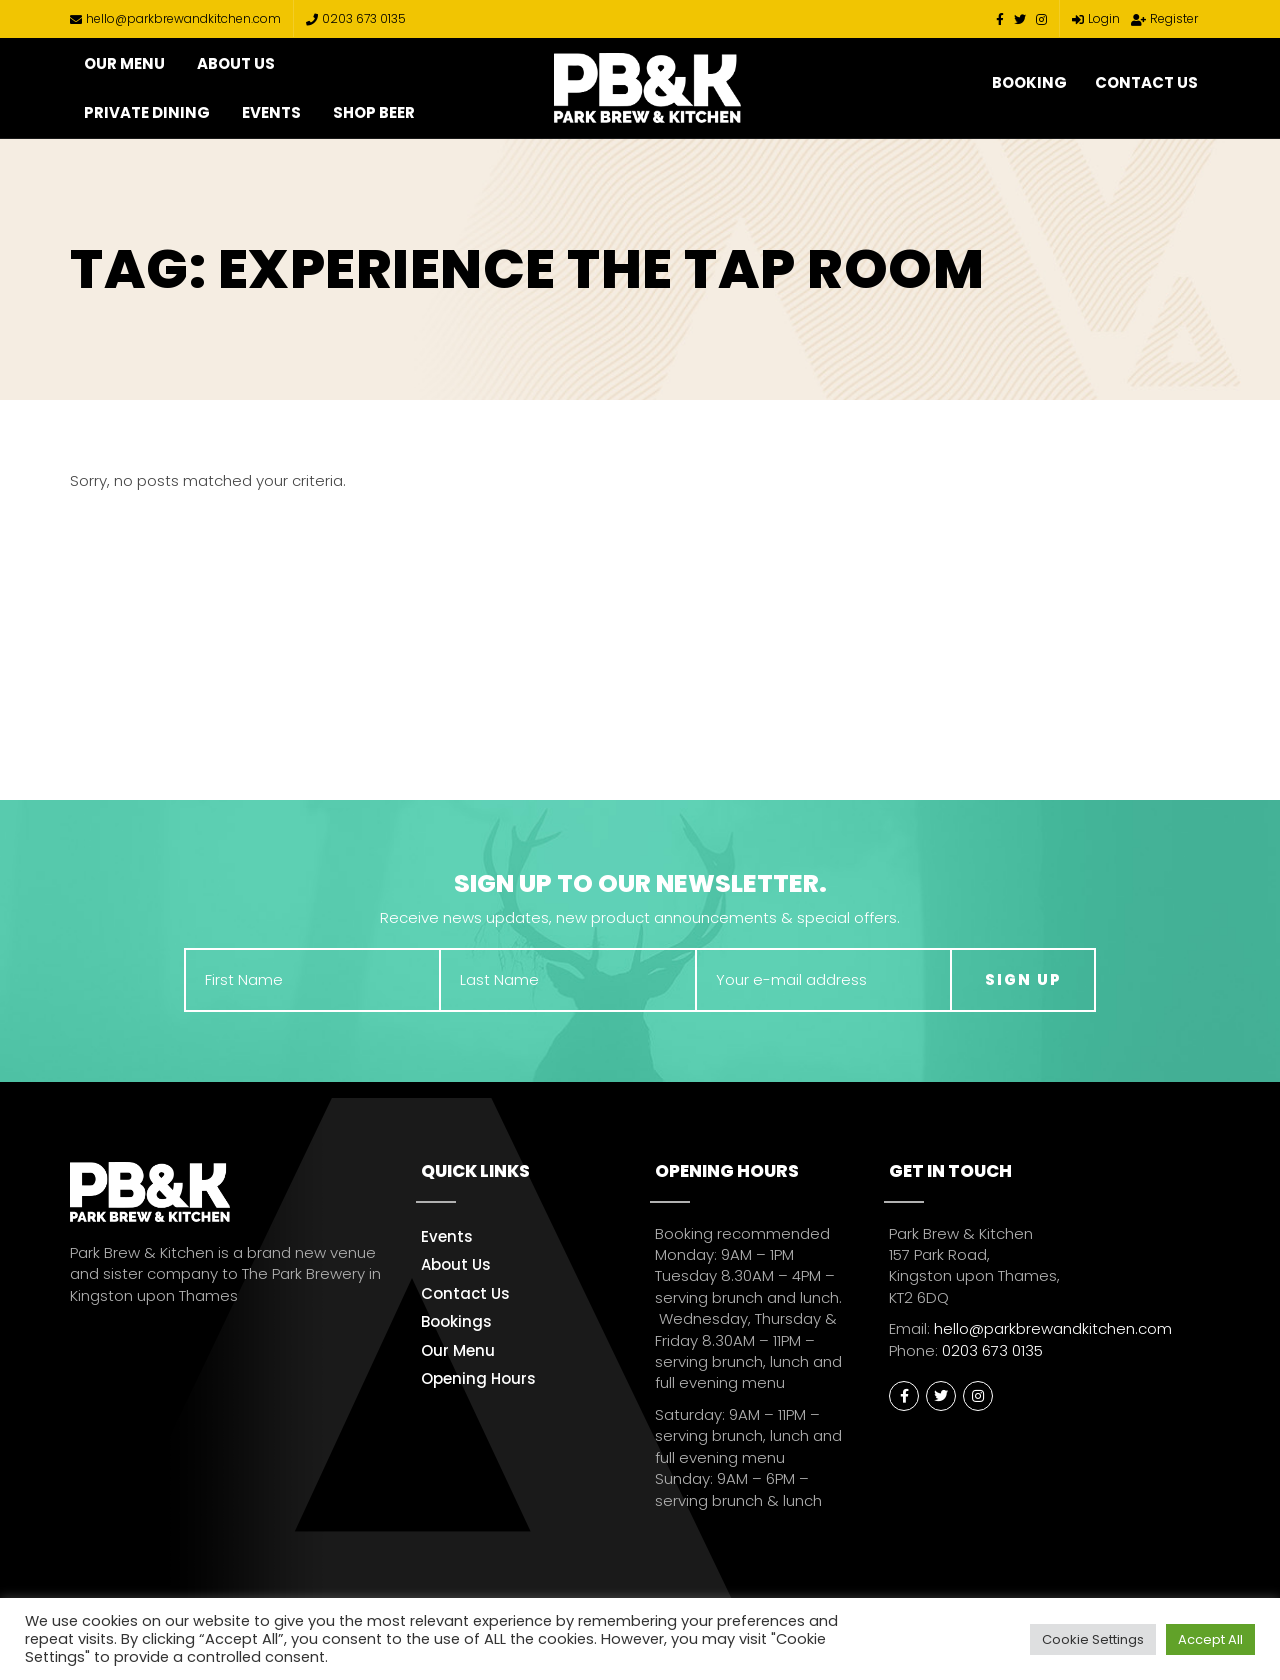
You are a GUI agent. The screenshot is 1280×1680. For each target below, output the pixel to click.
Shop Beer (374, 112)
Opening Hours (478, 1378)
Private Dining (147, 112)
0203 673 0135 (356, 18)
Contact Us (1146, 82)
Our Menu (124, 63)
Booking (1029, 82)
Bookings (456, 1321)
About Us (236, 63)
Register (1164, 18)
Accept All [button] (1210, 1639)
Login (1096, 18)
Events (271, 112)
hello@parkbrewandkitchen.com (175, 18)
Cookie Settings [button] (1093, 1639)
